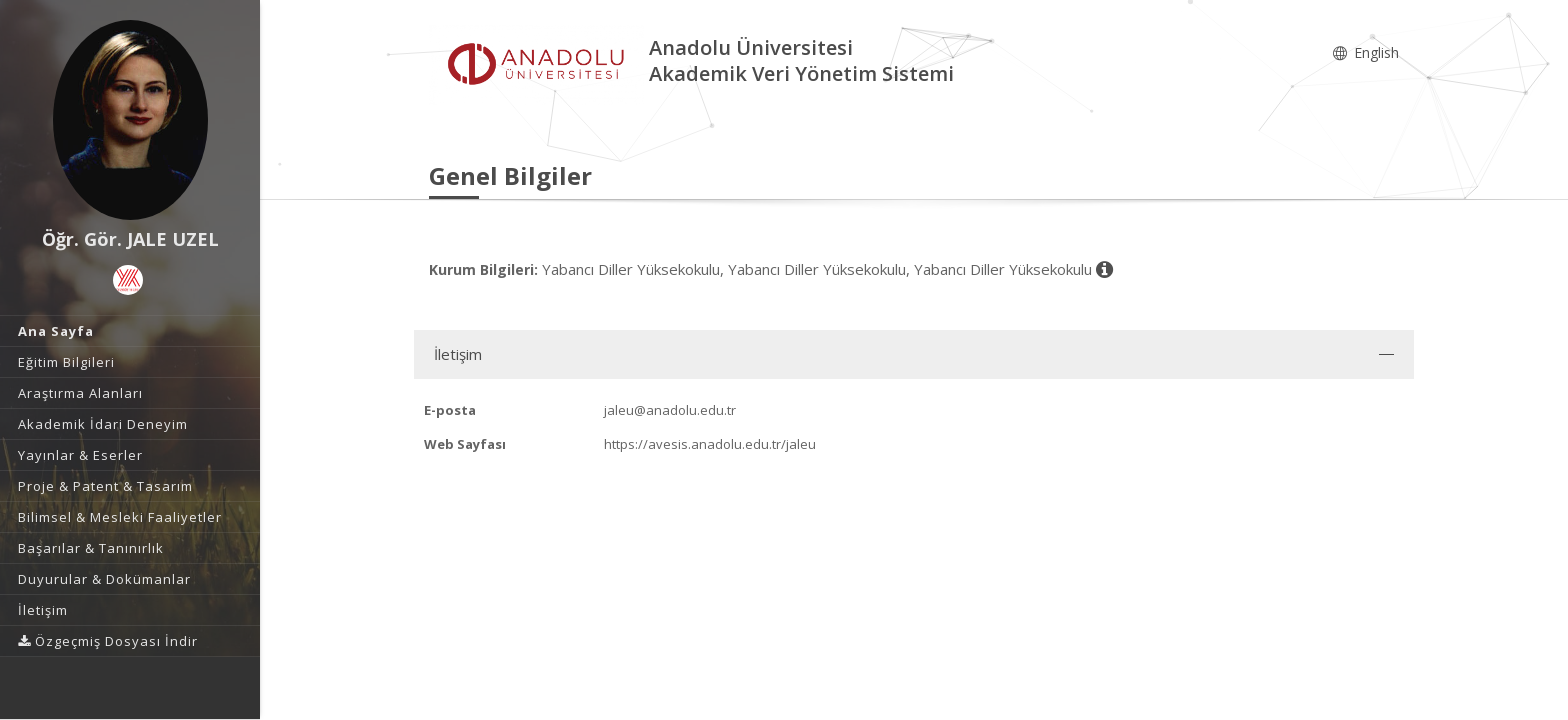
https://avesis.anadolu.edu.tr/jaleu (710, 444)
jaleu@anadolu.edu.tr (670, 410)
